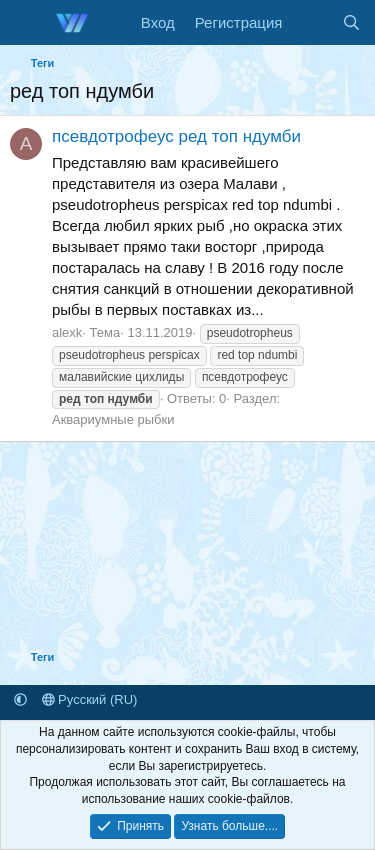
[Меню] (27, 23)
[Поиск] (351, 22)
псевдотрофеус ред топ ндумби (176, 136)
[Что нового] (311, 22)
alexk (67, 332)
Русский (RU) (90, 699)
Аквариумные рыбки (113, 419)
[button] (20, 699)
